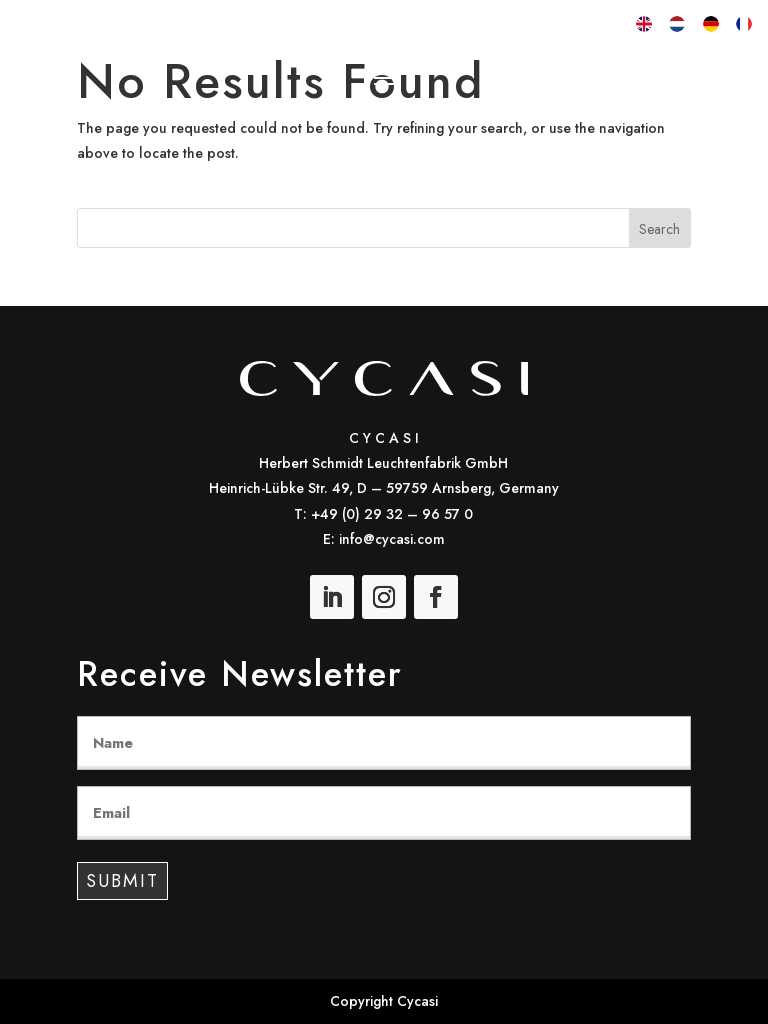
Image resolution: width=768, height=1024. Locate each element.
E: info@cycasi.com (384, 539)
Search (659, 229)
